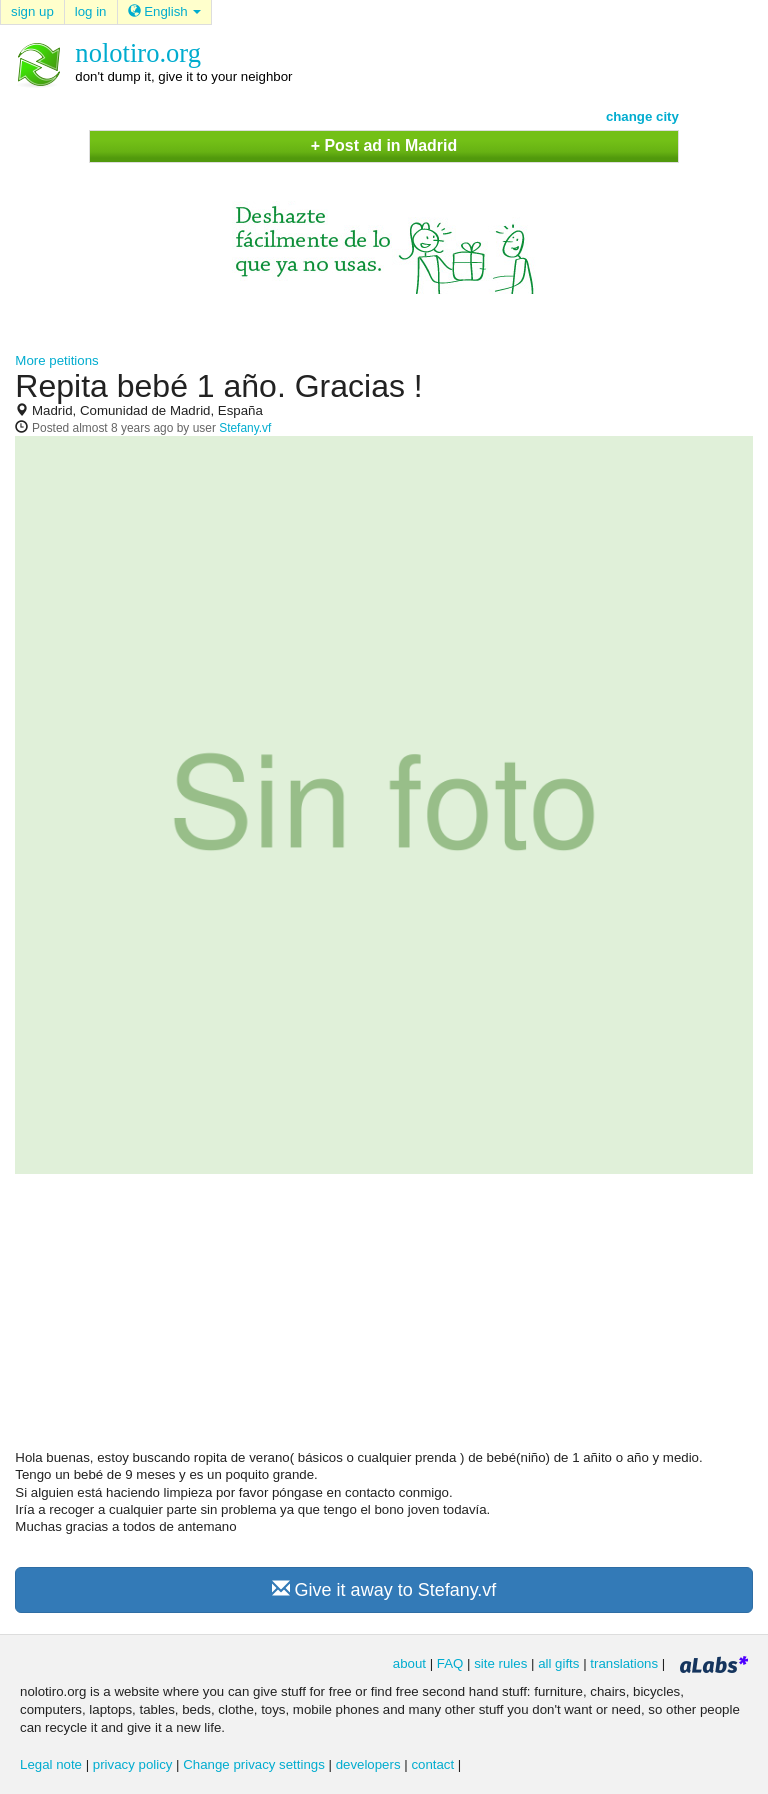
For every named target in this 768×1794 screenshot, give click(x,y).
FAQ (450, 1663)
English (165, 11)
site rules (500, 1663)
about (409, 1663)
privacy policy (133, 1764)
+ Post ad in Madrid (384, 145)
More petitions (56, 360)
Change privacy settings (254, 1764)
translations (624, 1663)
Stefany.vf (245, 428)
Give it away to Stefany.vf (384, 1589)
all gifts (558, 1663)
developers (368, 1764)
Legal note (51, 1764)
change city (642, 116)
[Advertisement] (384, 1319)
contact (432, 1764)
